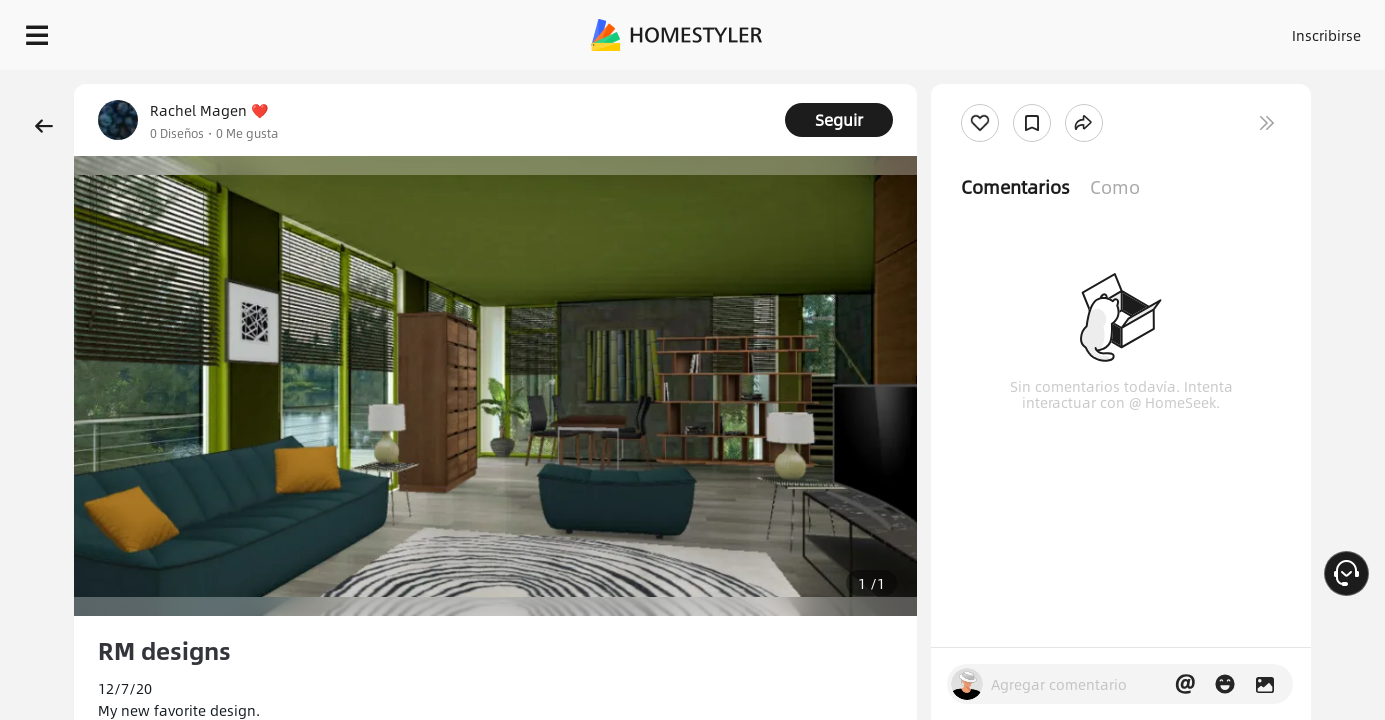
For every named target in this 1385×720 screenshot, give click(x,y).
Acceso (995, 30)
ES (1146, 30)
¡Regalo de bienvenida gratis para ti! (917, 84)
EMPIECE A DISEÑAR (1278, 30)
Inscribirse (1073, 30)
